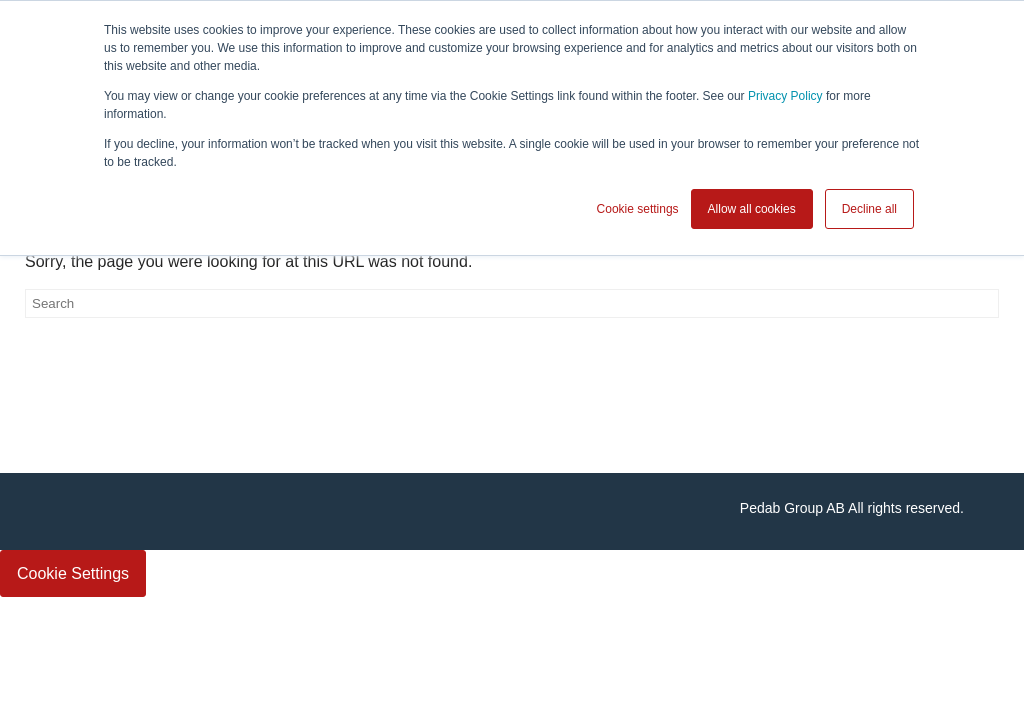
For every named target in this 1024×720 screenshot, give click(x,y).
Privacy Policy (785, 96)
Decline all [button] (869, 209)
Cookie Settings (73, 573)
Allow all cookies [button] (752, 209)
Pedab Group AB (792, 508)
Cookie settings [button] (638, 209)
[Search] (512, 303)
